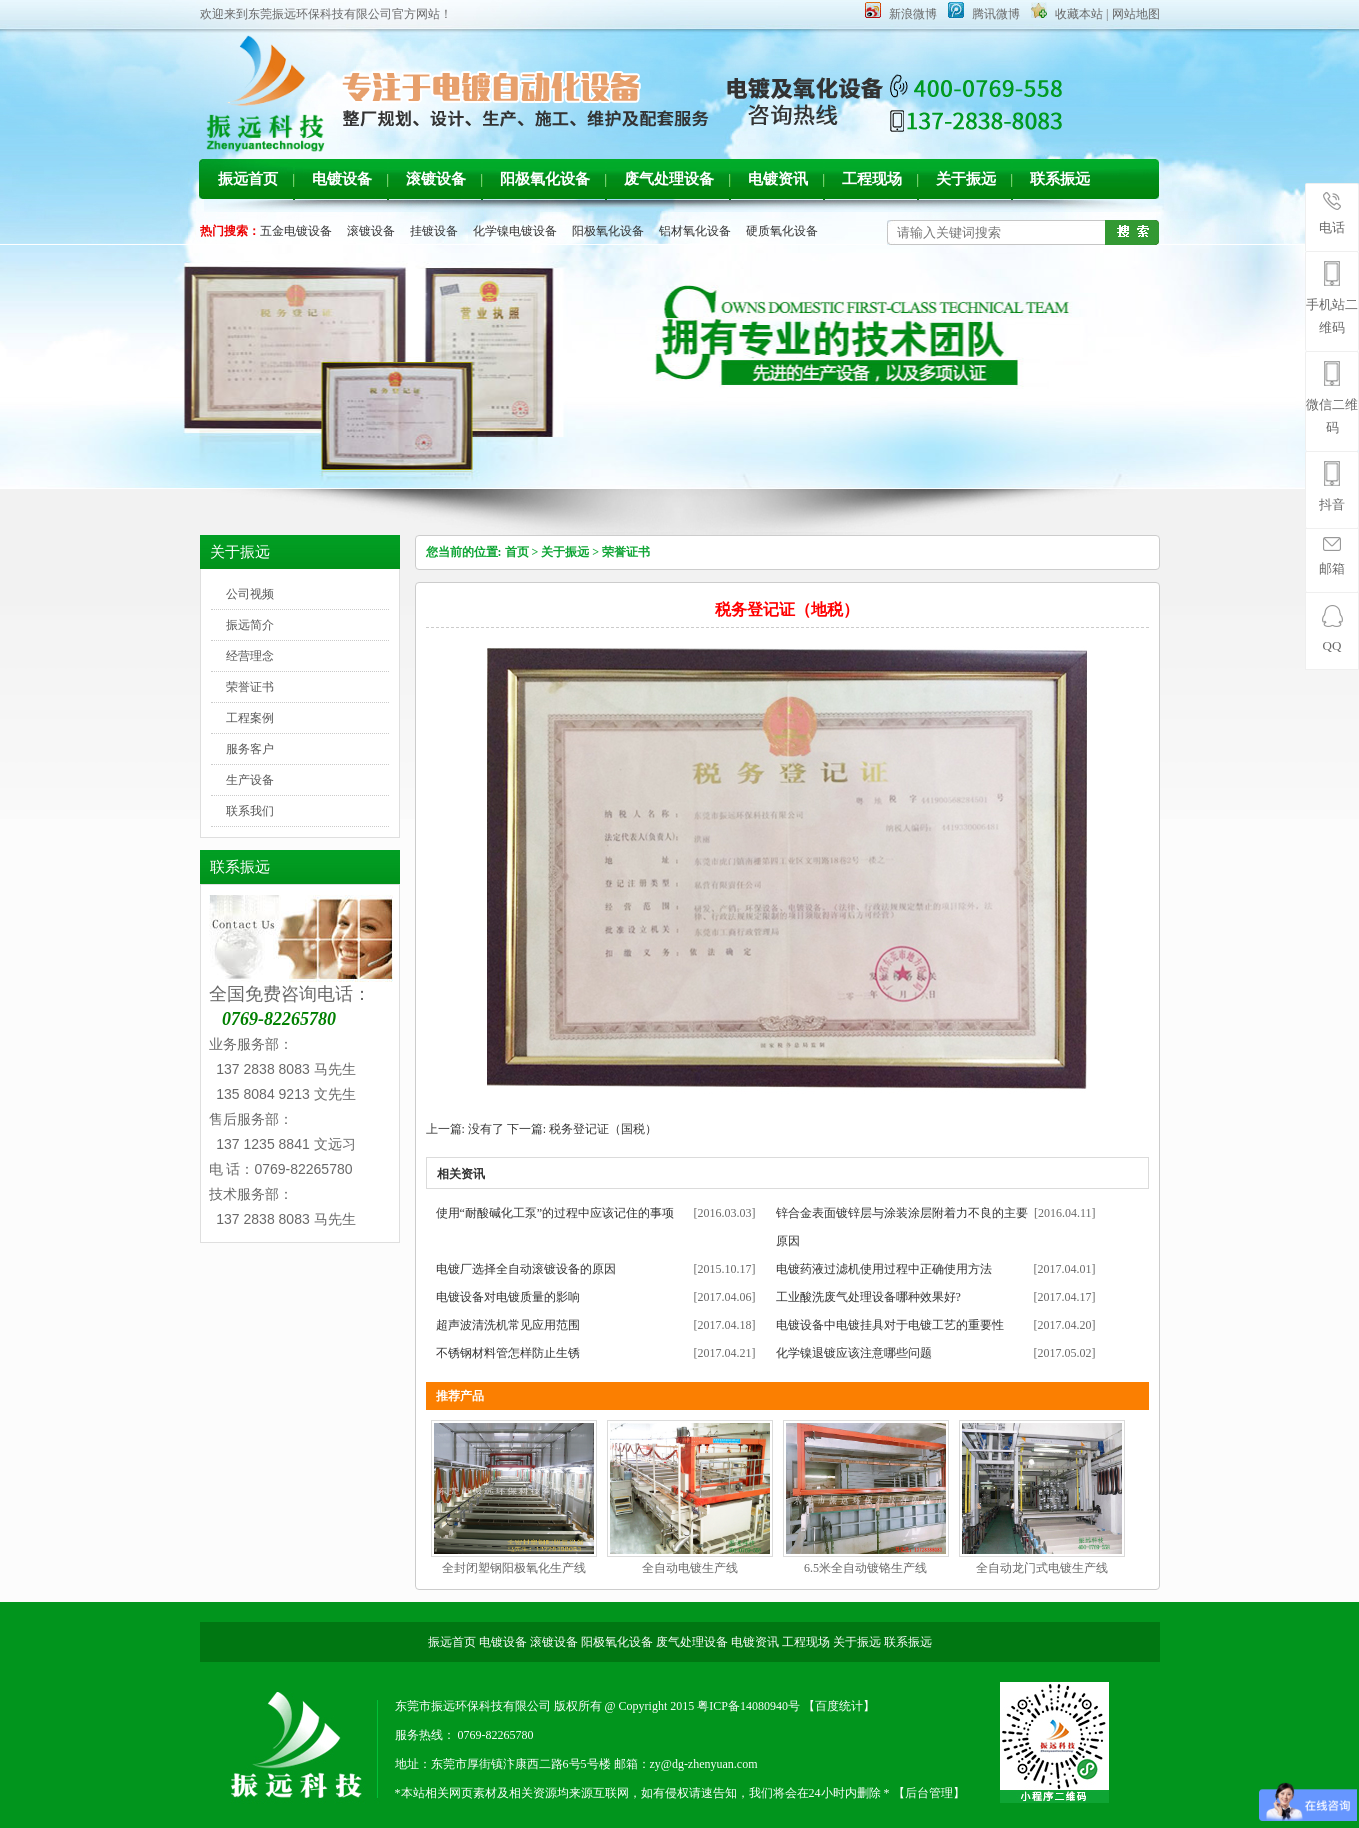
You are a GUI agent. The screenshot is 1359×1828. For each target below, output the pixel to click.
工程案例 (250, 718)
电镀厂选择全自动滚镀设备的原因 (526, 1269)
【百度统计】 (839, 1706)
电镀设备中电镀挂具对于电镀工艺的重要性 (890, 1325)
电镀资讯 (778, 179)
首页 (517, 552)
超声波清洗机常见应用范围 (508, 1325)
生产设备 (250, 780)
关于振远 (966, 179)
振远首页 (248, 179)
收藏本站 (1079, 14)
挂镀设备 (434, 231)
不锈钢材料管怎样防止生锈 (508, 1353)
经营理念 (250, 656)
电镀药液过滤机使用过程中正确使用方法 (884, 1269)
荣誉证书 (250, 687)
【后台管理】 (929, 1793)
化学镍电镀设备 (515, 231)
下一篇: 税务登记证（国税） (582, 1129)
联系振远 (1060, 179)
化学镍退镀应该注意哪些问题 (854, 1353)
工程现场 (872, 179)
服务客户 (250, 749)
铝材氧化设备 (695, 231)
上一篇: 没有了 (465, 1129)
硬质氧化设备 (782, 231)
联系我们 (250, 811)
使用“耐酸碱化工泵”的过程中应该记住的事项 (555, 1213)
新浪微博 (913, 14)
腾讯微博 (996, 14)
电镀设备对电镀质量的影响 (508, 1297)
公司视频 (250, 594)
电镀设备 (342, 179)
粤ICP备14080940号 (750, 1706)
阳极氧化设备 (545, 179)
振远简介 (250, 625)
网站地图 (1136, 14)
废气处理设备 (669, 179)
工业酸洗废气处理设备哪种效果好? (868, 1297)
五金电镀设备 (296, 231)
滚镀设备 (436, 179)
